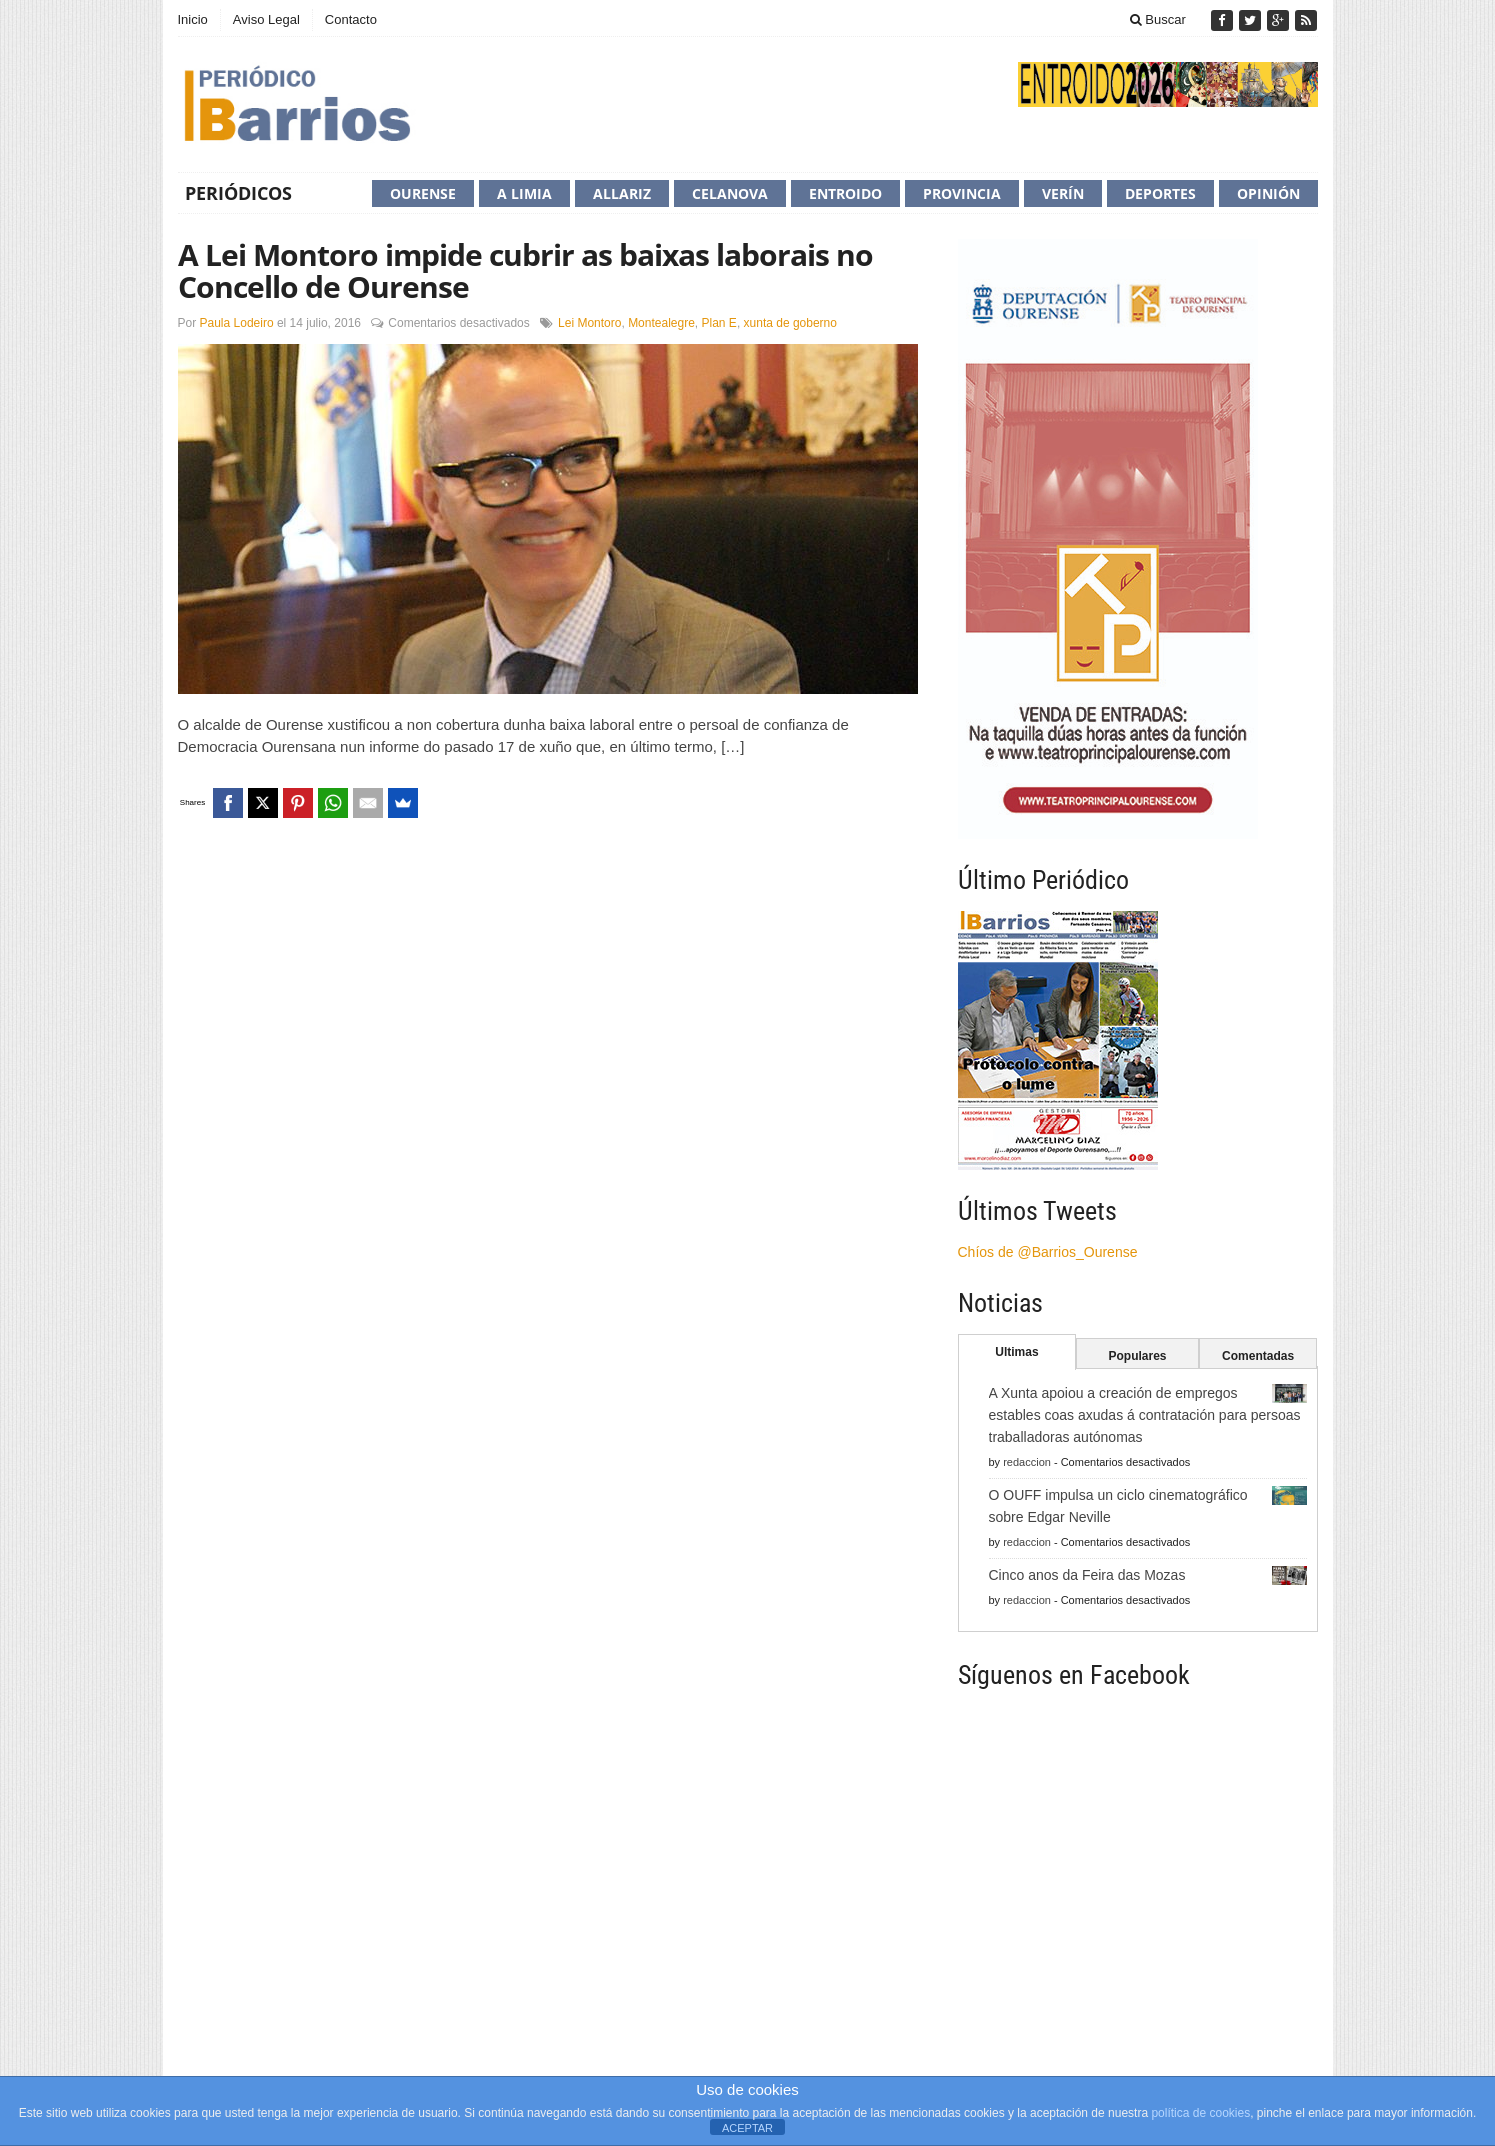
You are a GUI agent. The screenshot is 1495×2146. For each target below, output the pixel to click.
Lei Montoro (589, 323)
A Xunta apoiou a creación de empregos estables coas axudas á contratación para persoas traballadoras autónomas (1145, 1415)
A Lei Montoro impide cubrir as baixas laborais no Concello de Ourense (525, 270)
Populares (1137, 1356)
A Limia (524, 193)
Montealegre (661, 323)
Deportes (1160, 193)
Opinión (1268, 193)
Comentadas (1258, 1356)
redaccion (1027, 1462)
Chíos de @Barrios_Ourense (1048, 1252)
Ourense (423, 193)
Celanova (730, 193)
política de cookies (1200, 2113)
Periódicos (238, 193)
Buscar (1158, 19)
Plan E (719, 323)
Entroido (845, 193)
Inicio (193, 19)
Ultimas (1016, 1352)
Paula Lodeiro (237, 323)
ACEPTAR (747, 2128)
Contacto (351, 19)
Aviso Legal (266, 19)
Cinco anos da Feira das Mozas (1087, 1575)
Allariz (622, 193)
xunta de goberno (790, 323)
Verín (1063, 193)
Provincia (962, 193)
